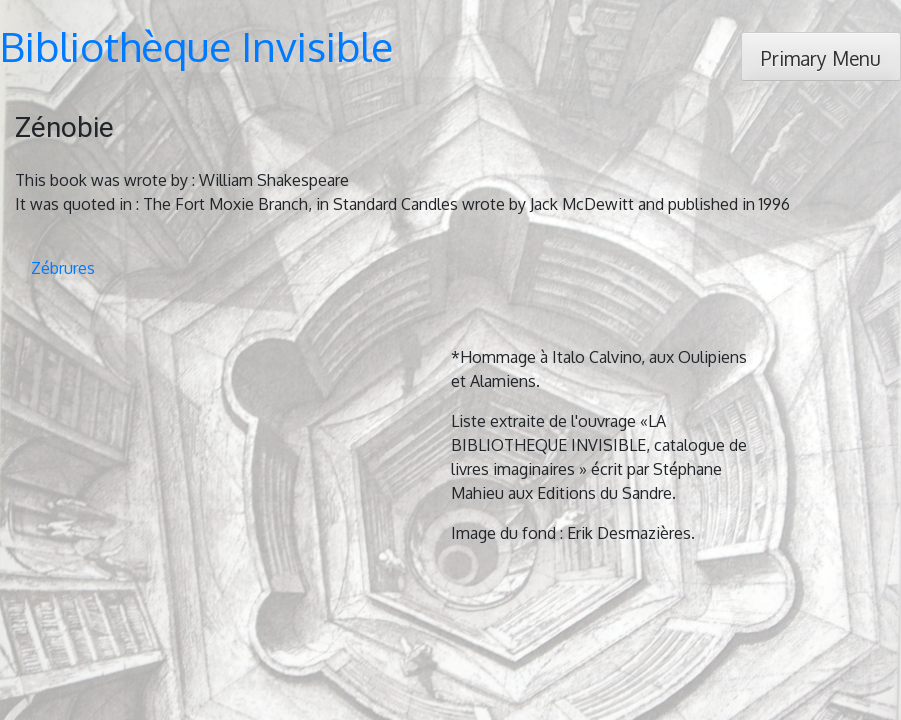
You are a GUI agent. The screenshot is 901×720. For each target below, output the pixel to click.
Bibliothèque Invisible (196, 46)
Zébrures (63, 268)
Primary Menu (821, 58)
